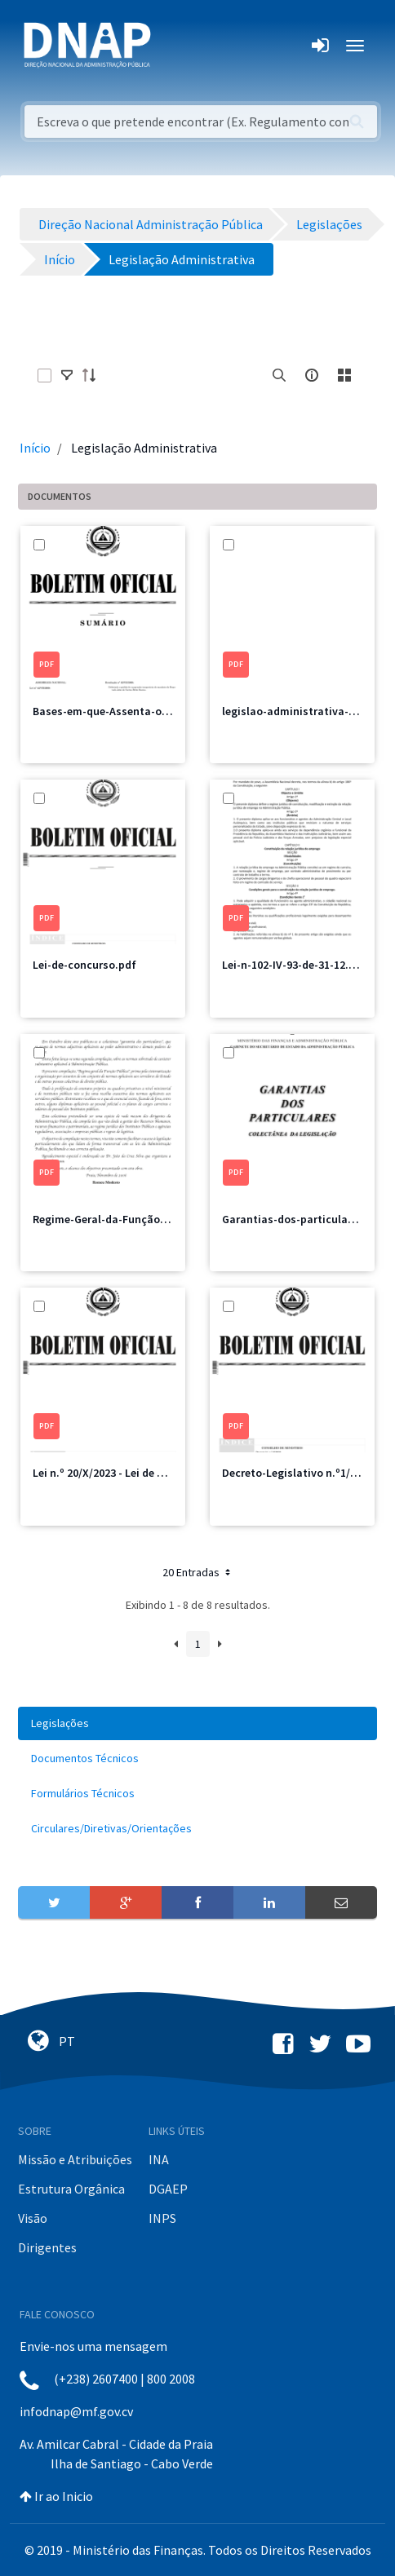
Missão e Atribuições (75, 2159)
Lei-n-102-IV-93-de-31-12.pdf (294, 964)
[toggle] (67, 375)
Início (35, 448)
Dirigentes (47, 2247)
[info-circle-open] (312, 375)
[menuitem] (197, 1723)
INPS (162, 2218)
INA (159, 2159)
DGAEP (168, 2189)
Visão (32, 2218)
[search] (279, 375)
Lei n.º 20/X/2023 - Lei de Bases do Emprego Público (162, 1472)
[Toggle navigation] (174, 45)
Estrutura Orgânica (71, 2189)
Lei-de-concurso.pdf (84, 964)
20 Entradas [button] (197, 1572)
